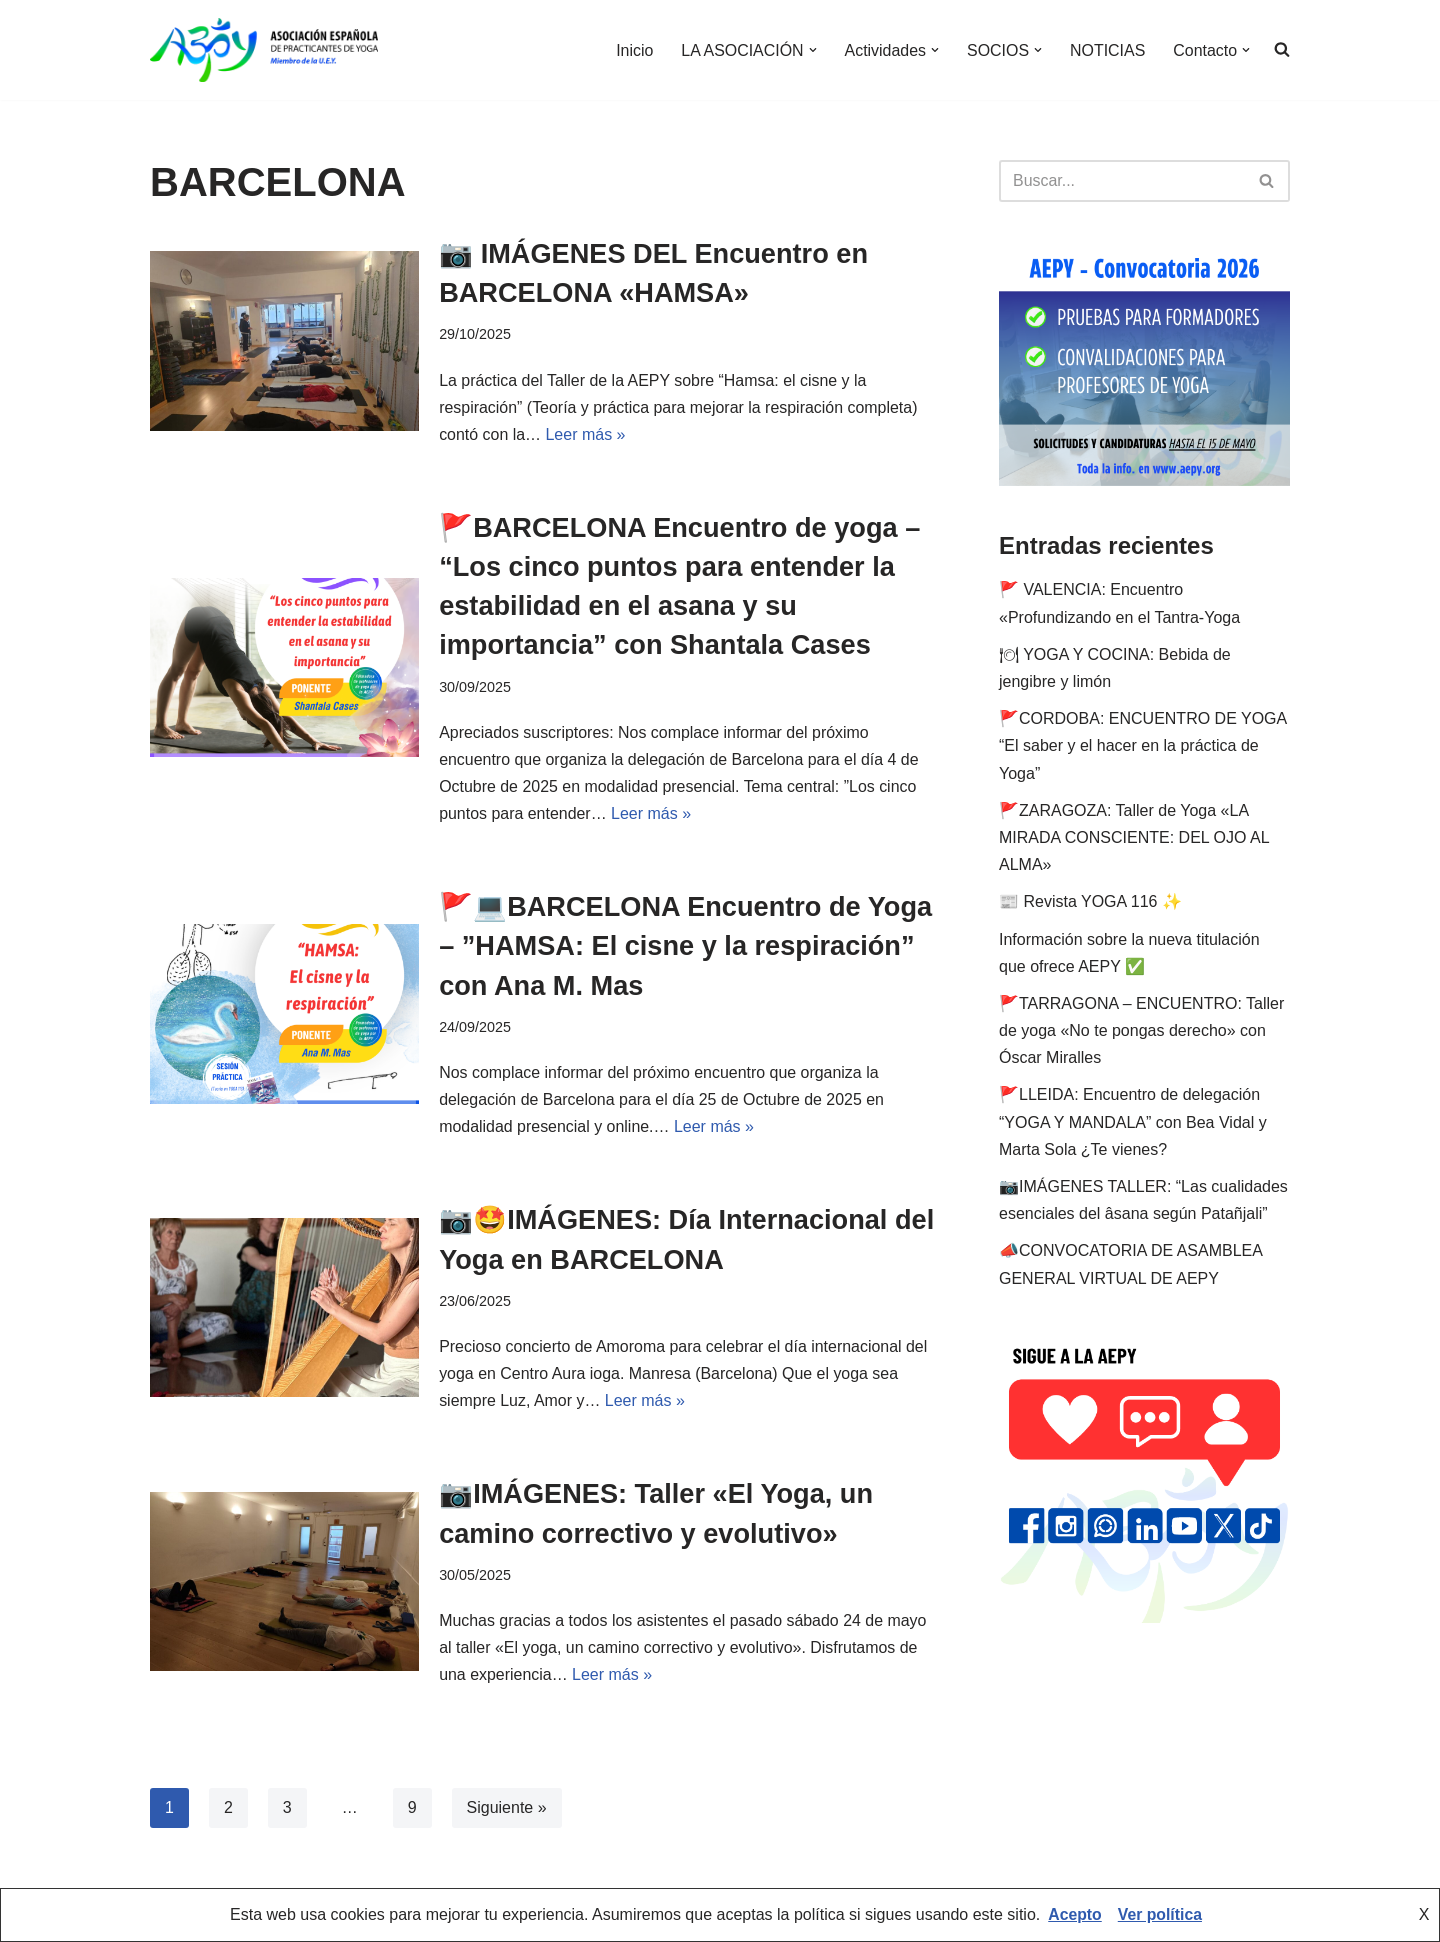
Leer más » (586, 434)
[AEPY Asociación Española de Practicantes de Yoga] (264, 50)
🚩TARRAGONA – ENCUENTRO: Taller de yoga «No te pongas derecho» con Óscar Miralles (1141, 1030)
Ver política (1160, 1915)
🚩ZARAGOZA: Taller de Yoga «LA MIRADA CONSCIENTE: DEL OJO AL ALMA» (1134, 837)
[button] (811, 50)
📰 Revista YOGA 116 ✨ (1090, 901)
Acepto (1074, 1915)
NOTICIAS (1107, 50)
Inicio (632, 50)
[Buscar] (1122, 181)
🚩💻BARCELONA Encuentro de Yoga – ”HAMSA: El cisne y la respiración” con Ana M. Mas (656, 946)
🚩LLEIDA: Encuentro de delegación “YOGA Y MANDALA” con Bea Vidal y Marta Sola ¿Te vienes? (1133, 1122)
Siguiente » (507, 1810)
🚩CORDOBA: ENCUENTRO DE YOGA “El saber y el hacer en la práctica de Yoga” (1142, 745)
